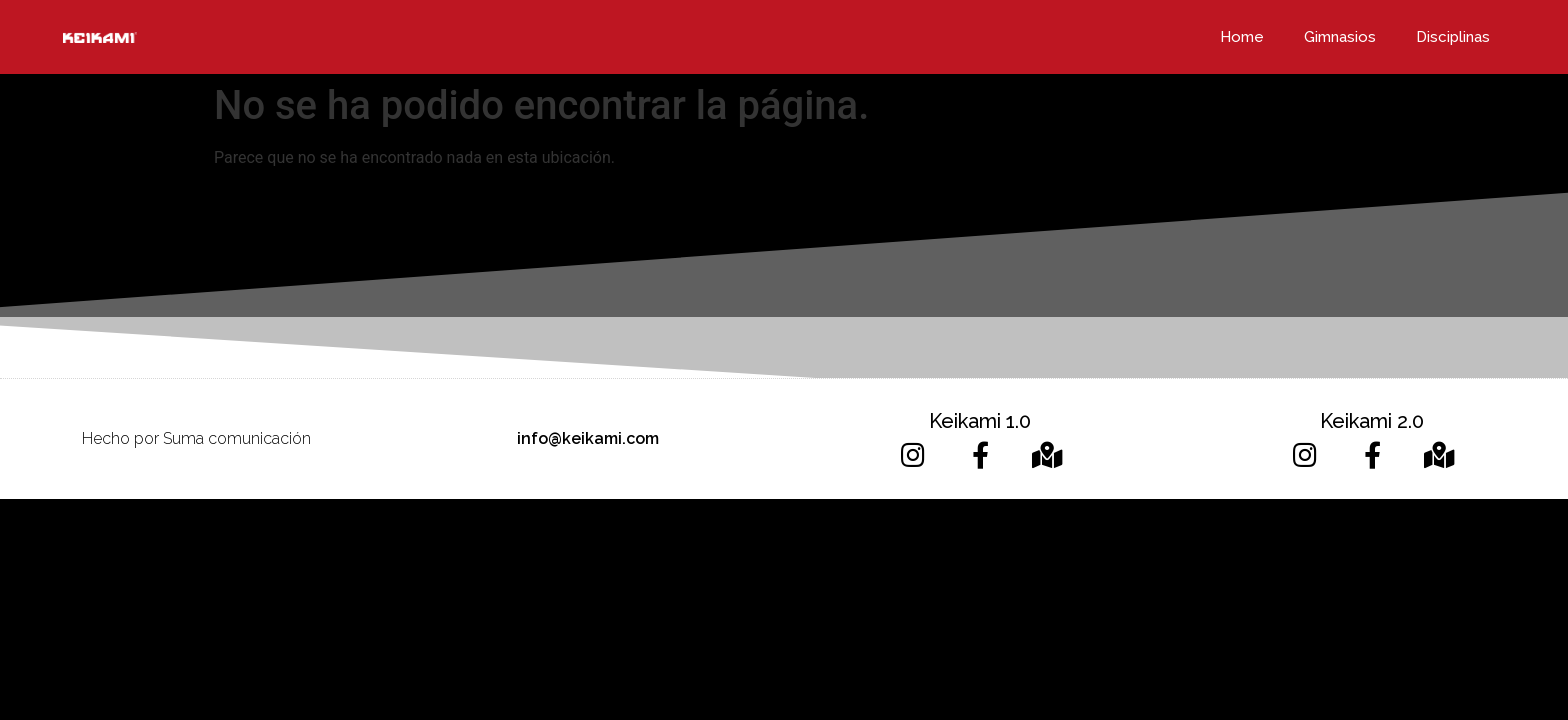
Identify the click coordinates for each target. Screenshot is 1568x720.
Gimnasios (1340, 37)
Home (1242, 37)
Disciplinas (1453, 37)
